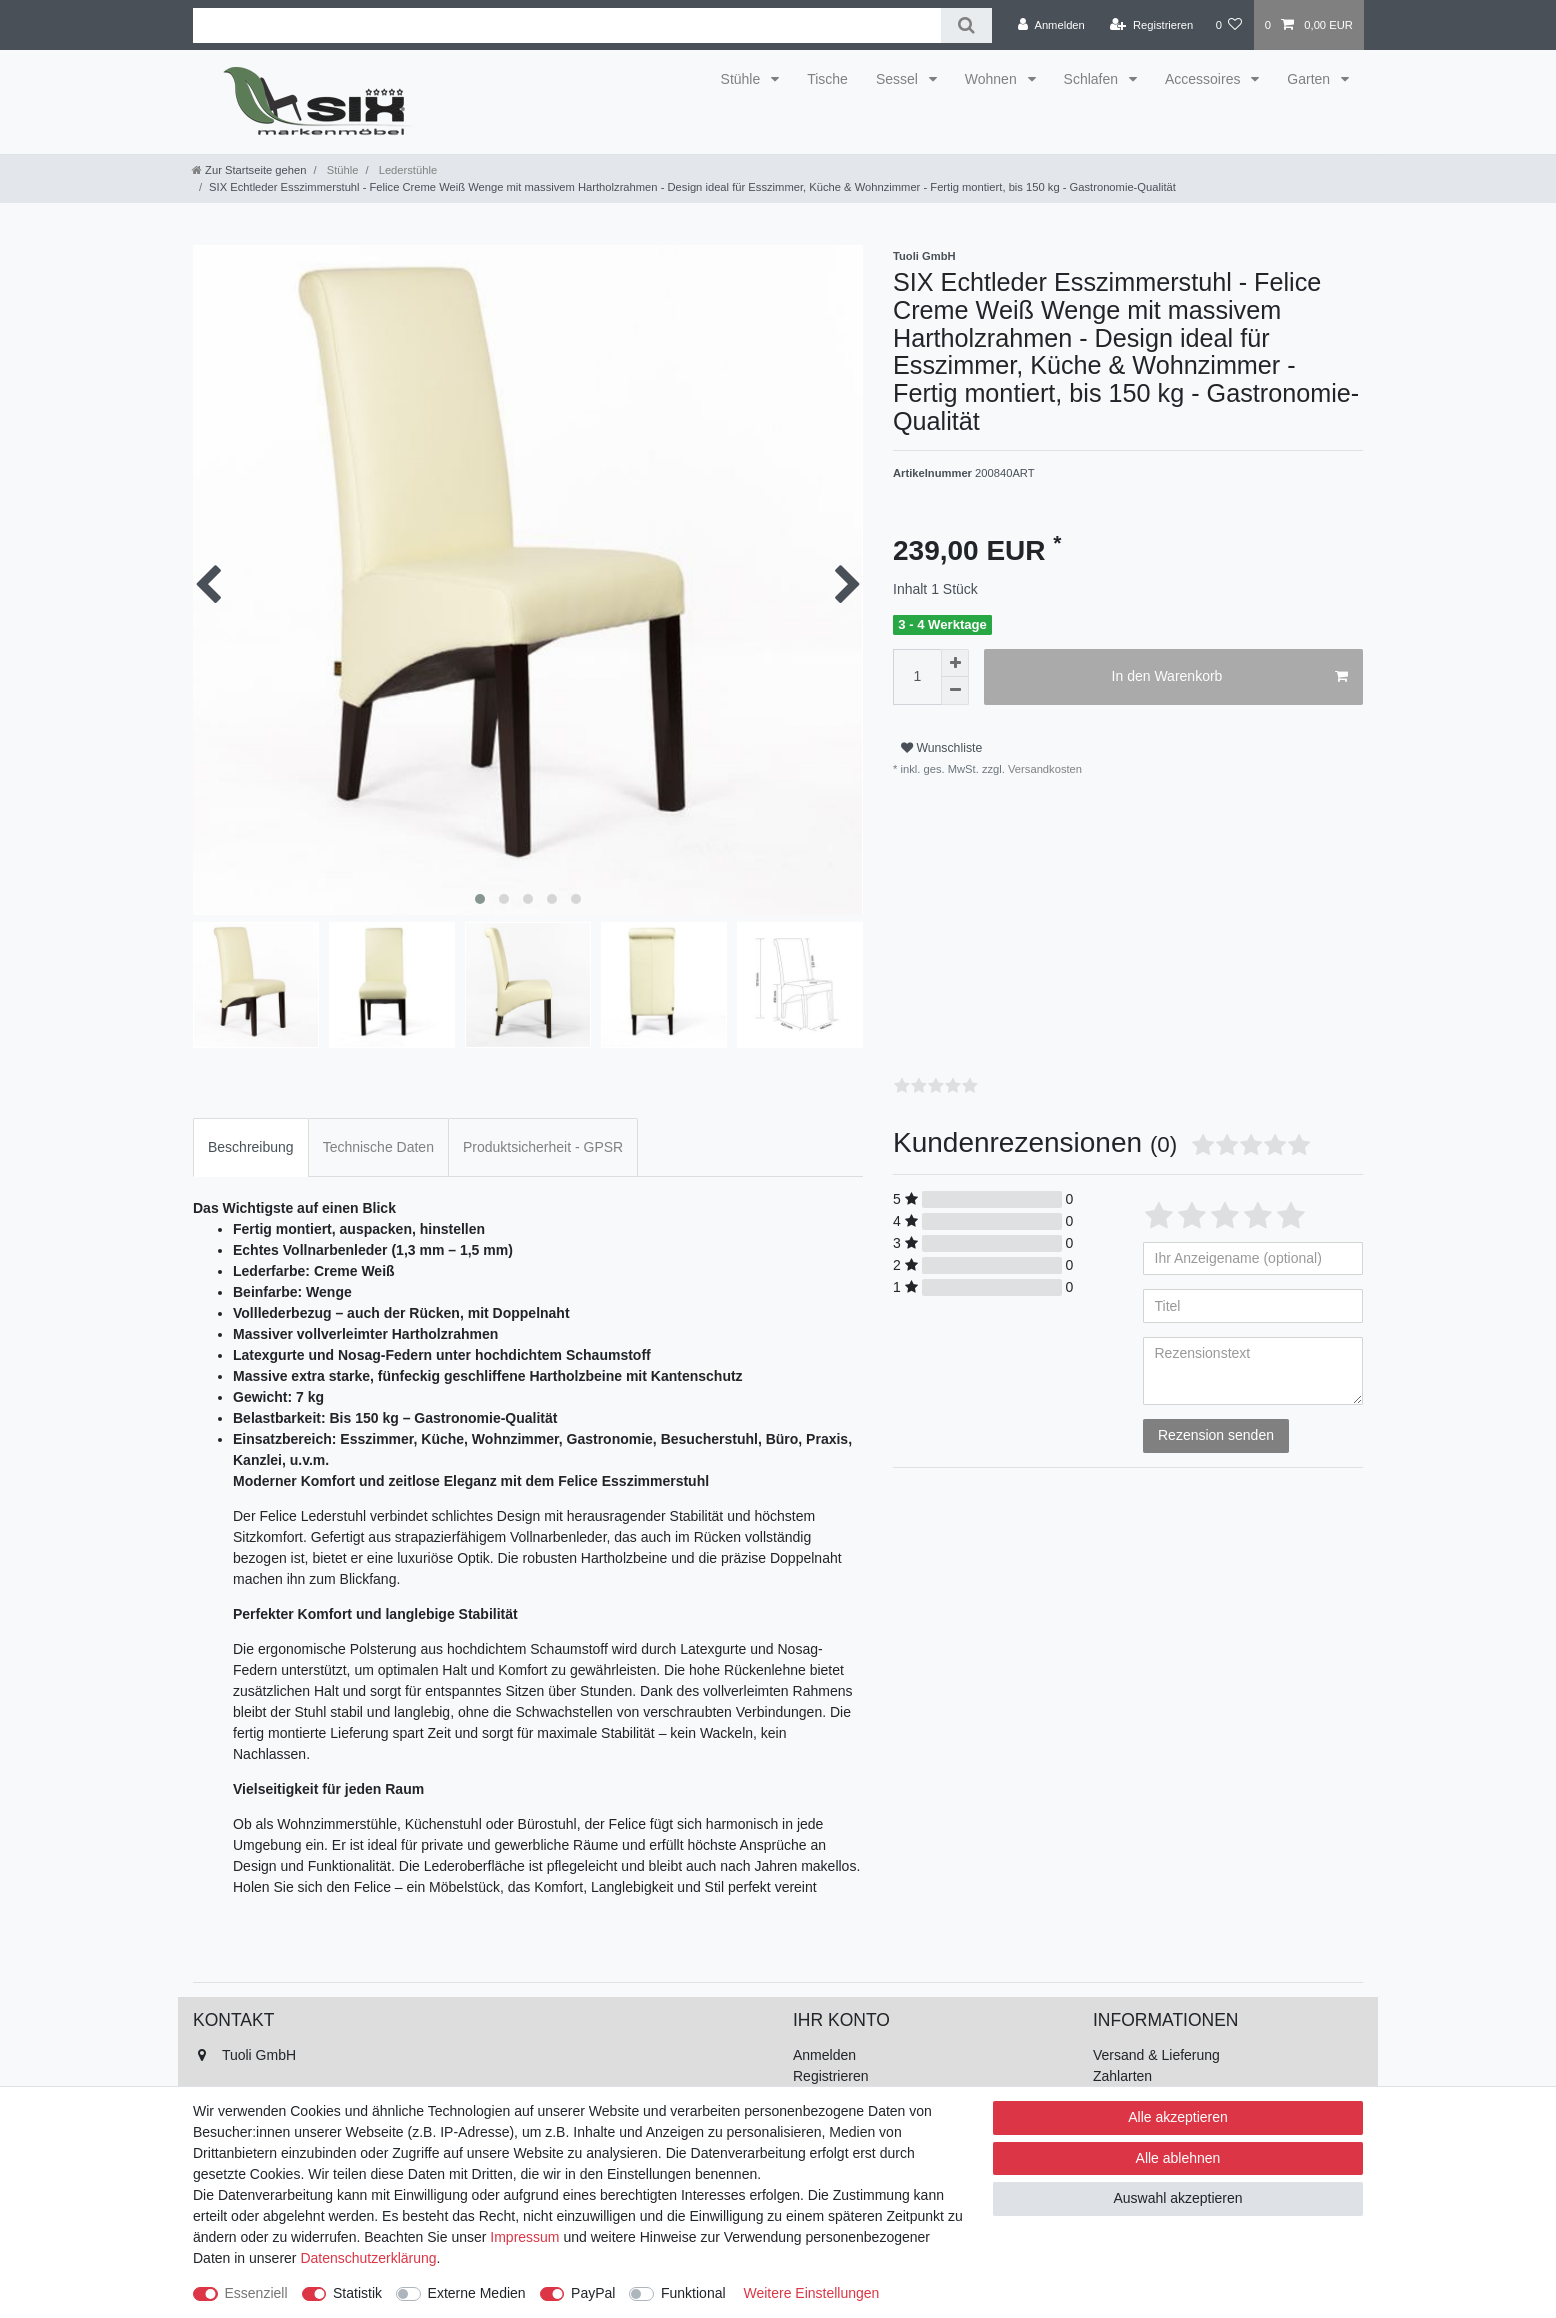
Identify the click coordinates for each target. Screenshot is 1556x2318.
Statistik (357, 2293)
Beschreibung (251, 1147)
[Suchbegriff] (567, 25)
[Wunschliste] (1228, 25)
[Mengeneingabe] (917, 677)
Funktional (693, 2293)
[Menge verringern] (955, 691)
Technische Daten (378, 1147)
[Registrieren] (1151, 25)
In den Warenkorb (1230, 677)
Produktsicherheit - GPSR (543, 1147)
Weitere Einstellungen (811, 2293)
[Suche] (966, 25)
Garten (1310, 79)
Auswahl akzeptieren (1177, 2198)
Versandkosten (1043, 769)
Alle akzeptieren (1178, 2117)
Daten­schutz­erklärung (368, 2258)
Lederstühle (407, 170)
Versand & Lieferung (1156, 2055)
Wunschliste (941, 748)
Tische (827, 79)
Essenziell (256, 2293)
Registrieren (830, 2076)
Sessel (899, 79)
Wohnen (993, 79)
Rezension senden (1216, 1435)
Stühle (743, 79)
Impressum (524, 2237)
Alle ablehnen (1178, 2158)
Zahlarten (1122, 2076)
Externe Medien (477, 2293)
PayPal (593, 2293)
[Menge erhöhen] (955, 663)
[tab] (251, 1147)
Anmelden (824, 2055)
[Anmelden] (1051, 25)
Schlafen (1093, 79)
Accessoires (1204, 79)
